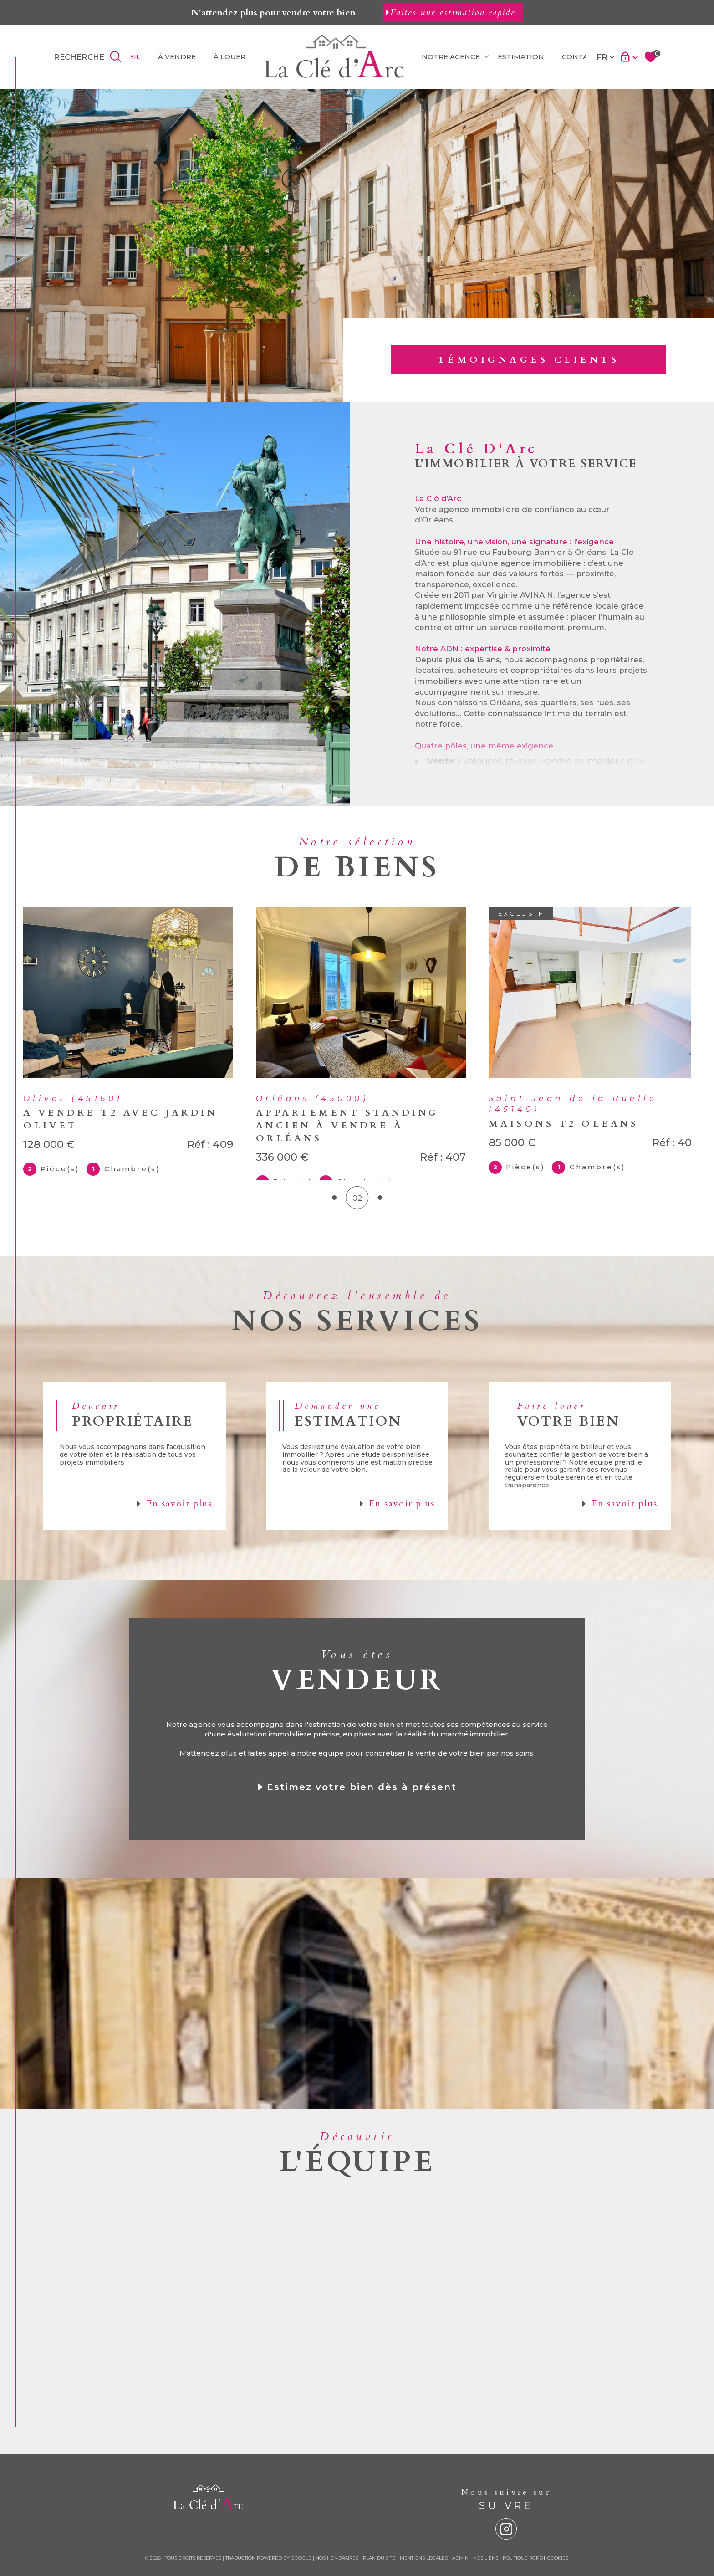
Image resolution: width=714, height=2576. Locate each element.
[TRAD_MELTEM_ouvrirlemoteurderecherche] (88, 57)
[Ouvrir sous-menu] (486, 56)
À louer (229, 56)
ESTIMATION (521, 56)
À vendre (177, 56)
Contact (580, 56)
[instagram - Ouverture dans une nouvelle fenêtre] (506, 2555)
